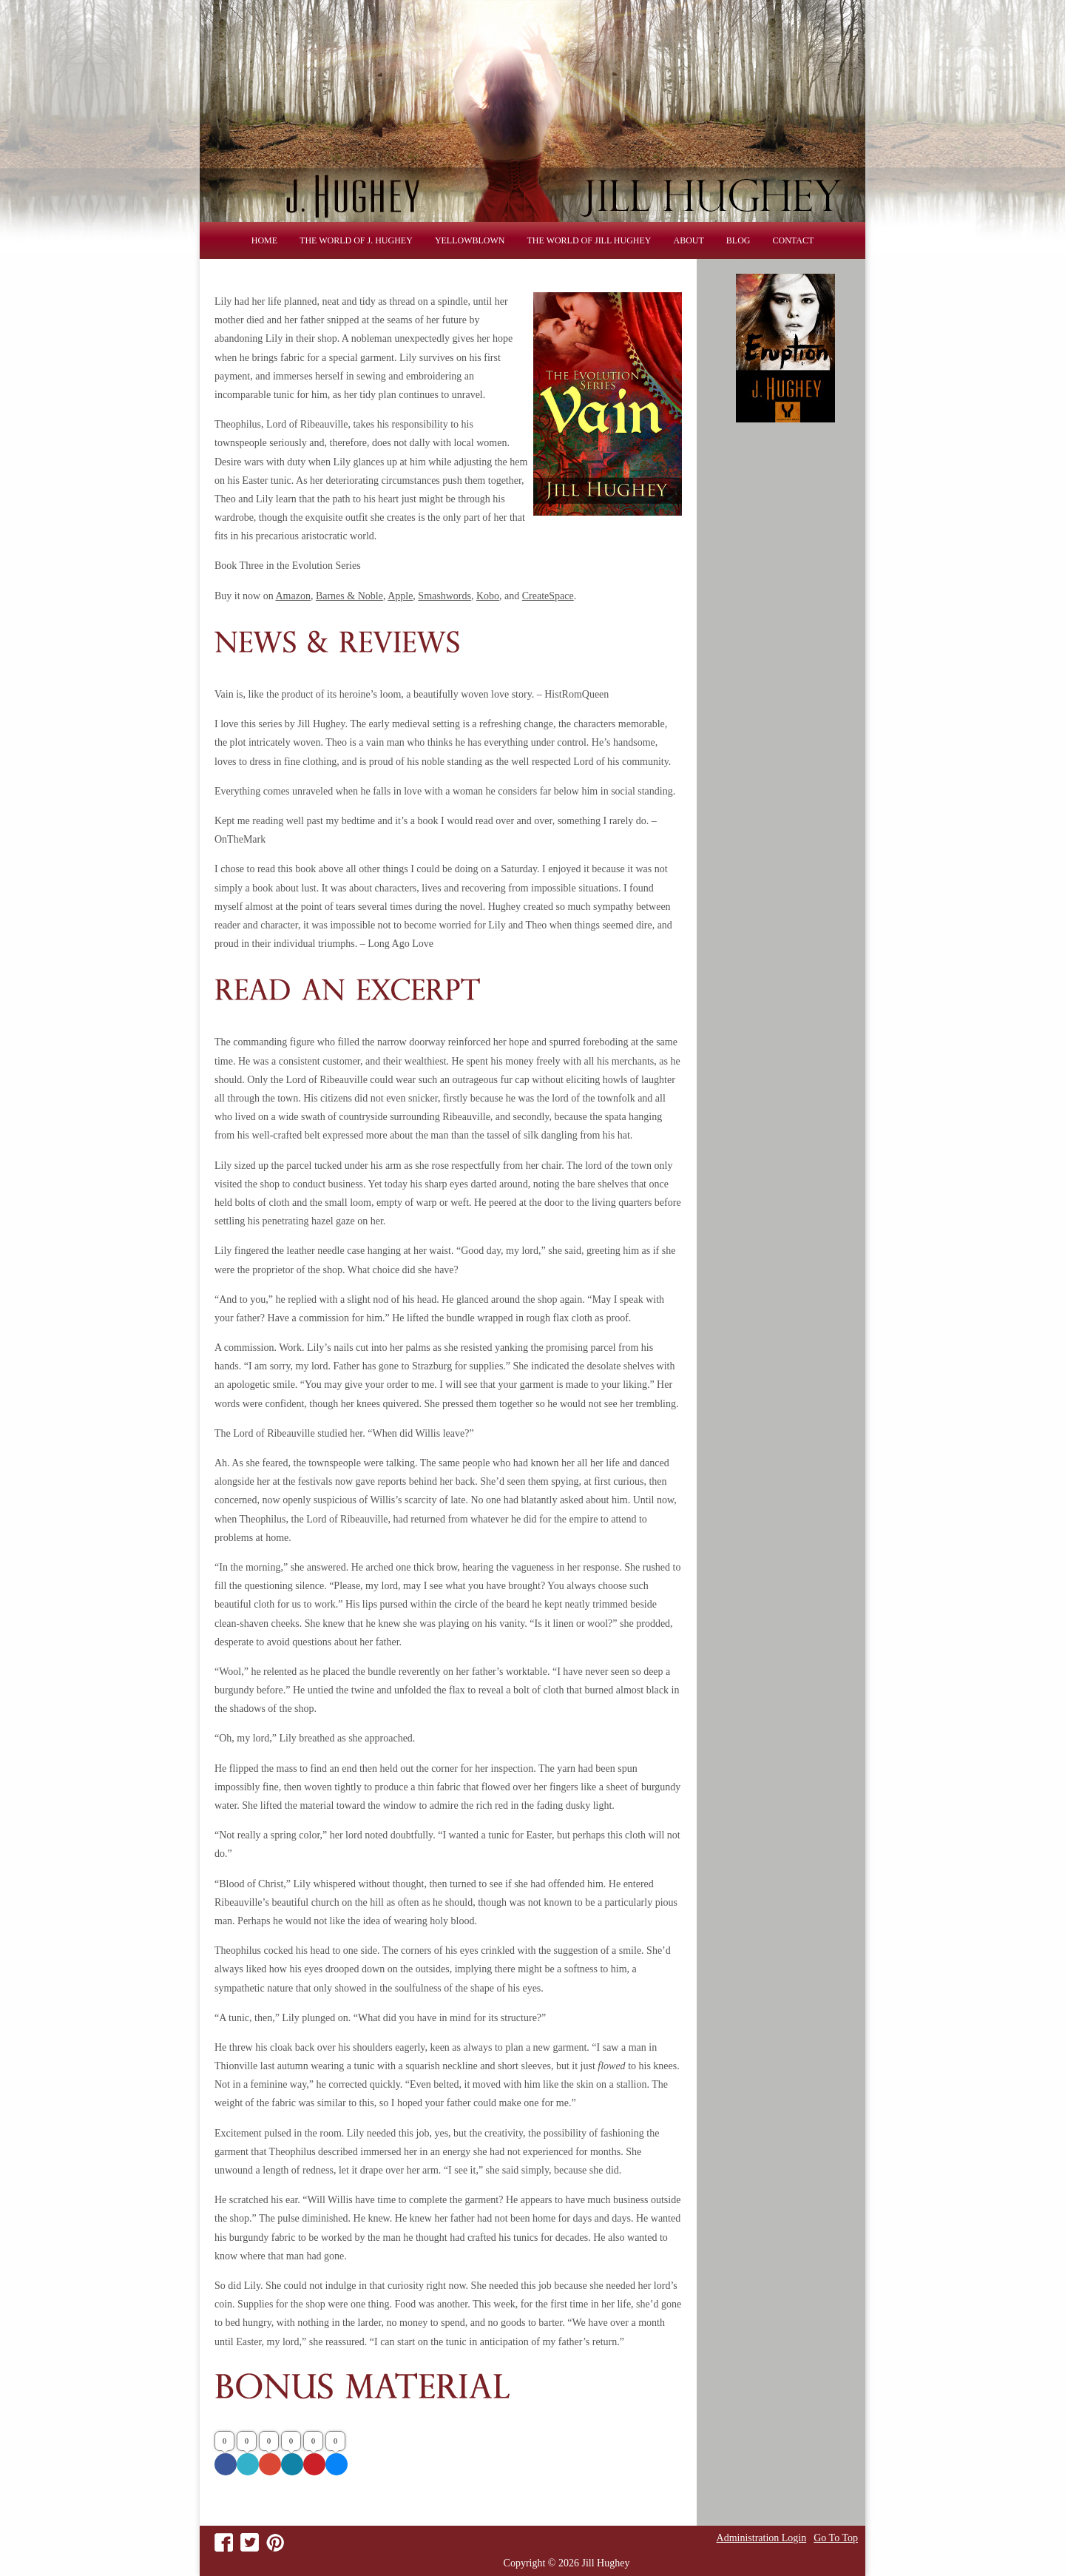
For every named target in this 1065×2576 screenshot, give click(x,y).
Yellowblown (470, 240)
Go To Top (836, 2538)
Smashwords (444, 595)
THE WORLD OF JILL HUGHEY (589, 240)
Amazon (292, 595)
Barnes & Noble (349, 595)
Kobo (487, 595)
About (689, 240)
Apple (400, 595)
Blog (738, 240)
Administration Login (762, 2538)
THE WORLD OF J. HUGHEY (356, 240)
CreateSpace (548, 595)
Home (264, 240)
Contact (793, 240)
